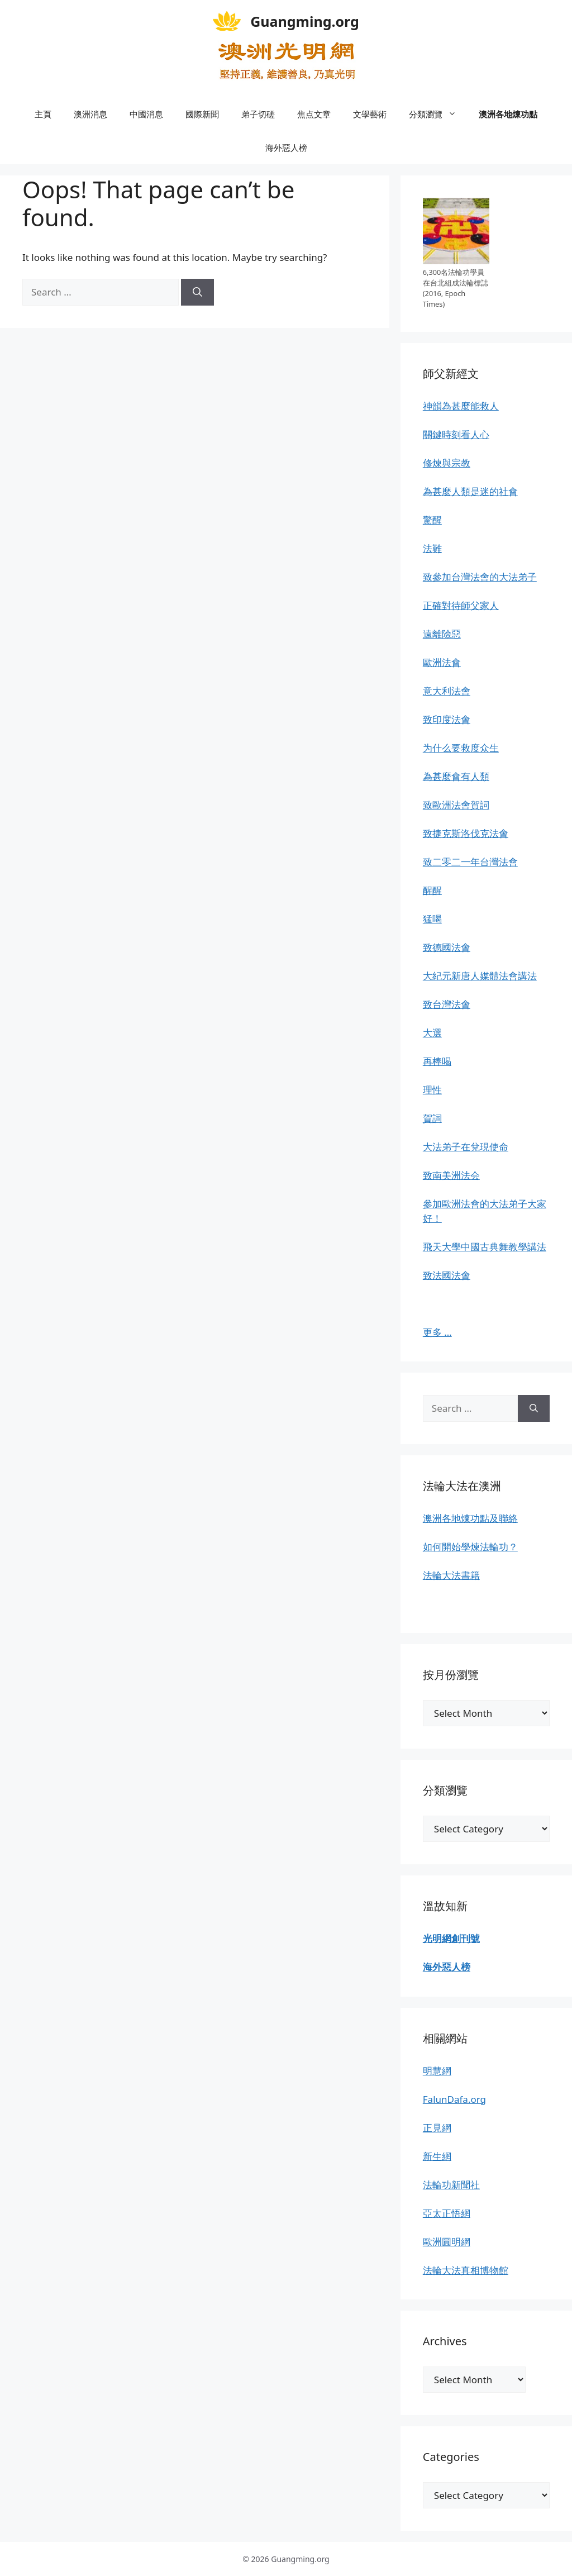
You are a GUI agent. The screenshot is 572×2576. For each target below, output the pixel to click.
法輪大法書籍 (451, 1575)
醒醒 (432, 890)
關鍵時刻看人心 (456, 434)
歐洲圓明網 (446, 2241)
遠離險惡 (442, 633)
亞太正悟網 (446, 2213)
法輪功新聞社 (451, 2184)
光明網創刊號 (451, 1938)
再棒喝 (437, 1061)
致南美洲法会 (451, 1175)
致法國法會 (446, 1275)
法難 (432, 548)
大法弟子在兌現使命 (465, 1146)
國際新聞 (202, 114)
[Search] (197, 292)
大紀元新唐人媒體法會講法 (480, 975)
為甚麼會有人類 (456, 776)
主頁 (43, 114)
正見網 (437, 2127)
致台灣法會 (446, 1004)
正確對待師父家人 (461, 605)
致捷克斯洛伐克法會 (465, 833)
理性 (432, 1089)
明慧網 (437, 2070)
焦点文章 (314, 114)
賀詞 (432, 1118)
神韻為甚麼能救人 (461, 405)
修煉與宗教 (446, 462)
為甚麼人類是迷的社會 (470, 491)
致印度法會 (446, 719)
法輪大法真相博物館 (465, 2270)
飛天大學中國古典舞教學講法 (484, 1246)
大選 (432, 1032)
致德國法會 (446, 947)
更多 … (437, 1332)
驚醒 (432, 519)
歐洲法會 (442, 662)
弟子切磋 (258, 114)
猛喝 (432, 918)
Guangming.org (304, 21)
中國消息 (146, 114)
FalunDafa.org (454, 2099)
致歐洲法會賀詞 (456, 804)
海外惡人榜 (286, 147)
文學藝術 (370, 114)
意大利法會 (446, 690)
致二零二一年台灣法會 (470, 861)
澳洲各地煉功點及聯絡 (470, 1518)
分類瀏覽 (438, 114)
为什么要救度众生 (461, 747)
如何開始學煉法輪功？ (470, 1546)
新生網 (437, 2156)
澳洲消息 (90, 114)
